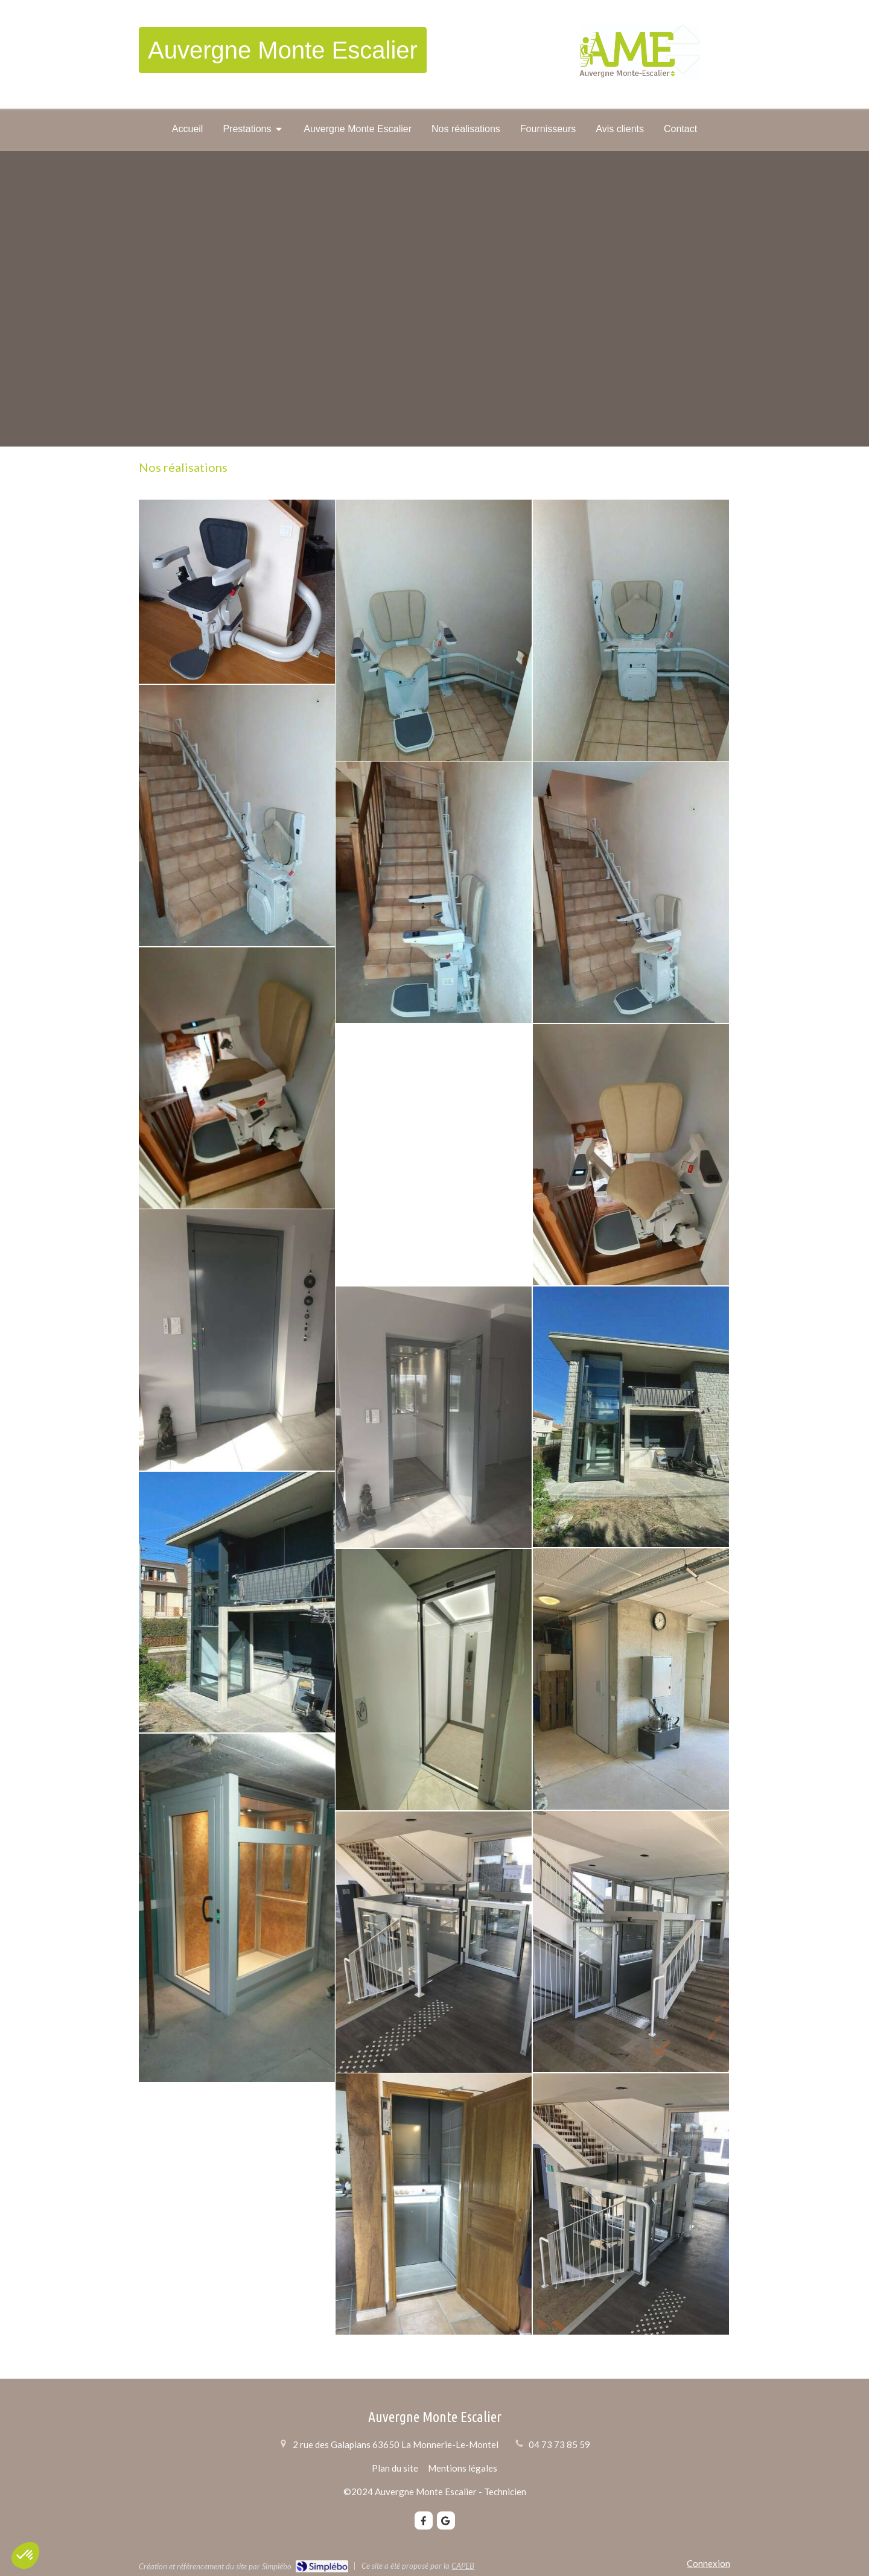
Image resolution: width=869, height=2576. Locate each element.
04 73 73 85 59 (559, 2444)
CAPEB (462, 2566)
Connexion (708, 2563)
